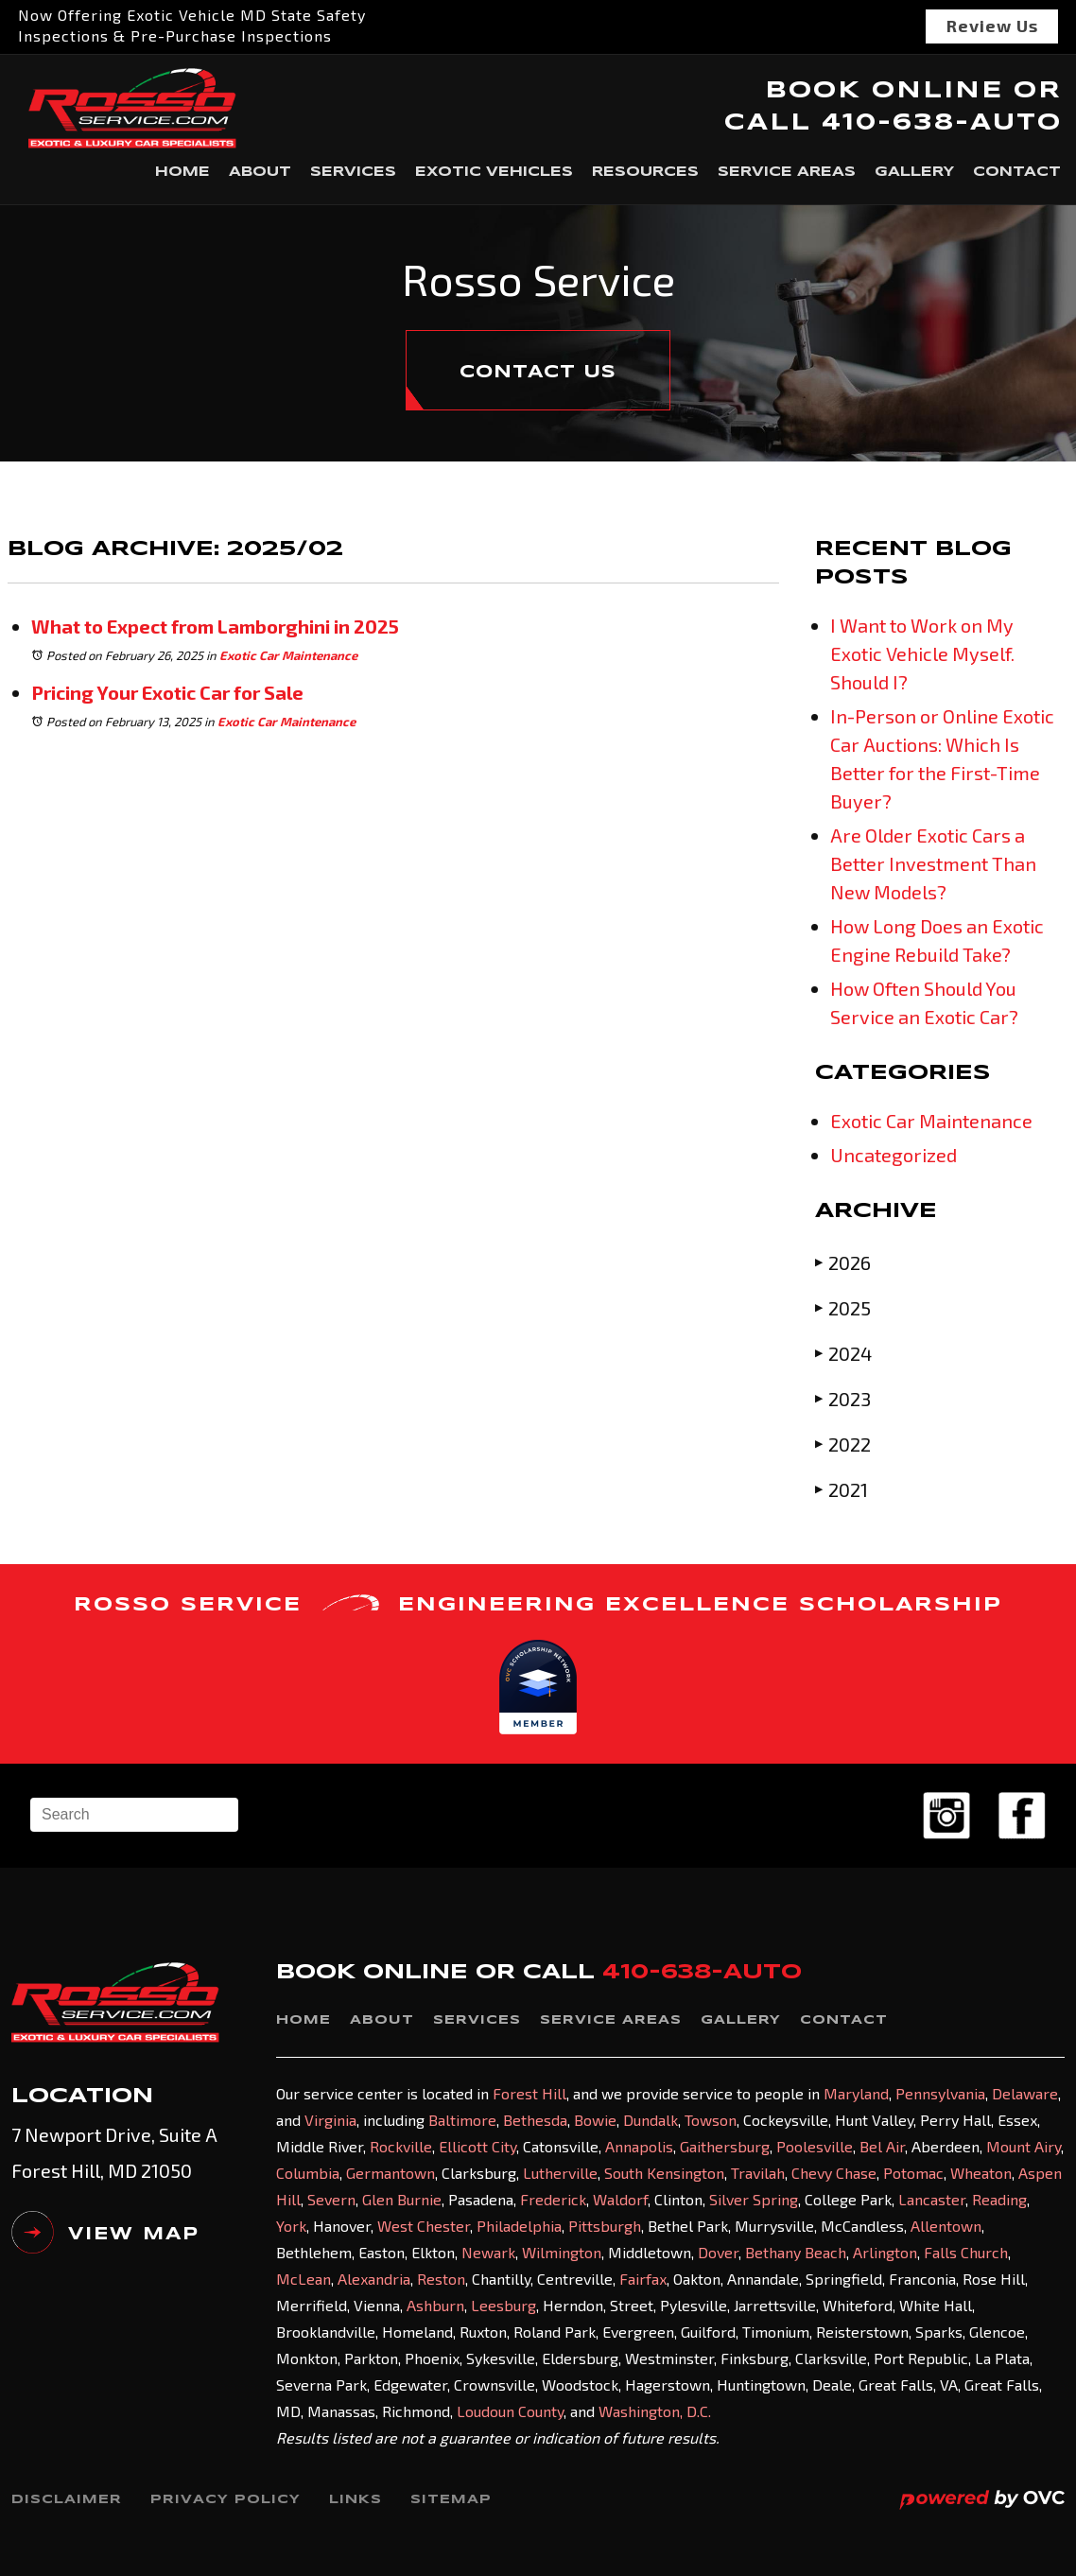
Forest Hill (529, 2093)
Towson (711, 2120)
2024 (843, 1352)
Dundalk (650, 2120)
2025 (843, 1307)
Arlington (885, 2252)
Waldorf (620, 2199)
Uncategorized (893, 1154)
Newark (488, 2252)
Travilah (758, 2173)
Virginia (330, 2120)
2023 (843, 1398)
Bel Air (882, 2146)
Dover (718, 2252)
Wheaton (981, 2173)
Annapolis (639, 2146)
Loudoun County (510, 2411)
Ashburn (435, 2305)
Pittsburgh (604, 2226)
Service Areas (787, 172)
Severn (331, 2199)
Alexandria (374, 2279)
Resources (645, 172)
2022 (843, 1443)
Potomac (913, 2173)
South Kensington (664, 2173)
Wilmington (561, 2252)
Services (353, 172)
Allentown (946, 2226)
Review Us (992, 25)
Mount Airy (1023, 2146)
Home (182, 172)
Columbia (307, 2173)
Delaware (1025, 2093)
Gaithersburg (725, 2146)
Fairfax (643, 2279)
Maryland (856, 2093)
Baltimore (462, 2120)
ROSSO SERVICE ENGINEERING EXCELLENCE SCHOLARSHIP (538, 1604)
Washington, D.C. (655, 2411)
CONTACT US (538, 372)
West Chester (423, 2226)
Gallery (914, 172)
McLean (303, 2279)
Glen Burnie (402, 2199)
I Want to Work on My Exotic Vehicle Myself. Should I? (922, 653)
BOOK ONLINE (884, 91)
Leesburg (503, 2305)
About (260, 172)
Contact (1017, 172)
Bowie (595, 2120)
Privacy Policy (225, 2500)
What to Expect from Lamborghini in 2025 (215, 626)
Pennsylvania (940, 2093)
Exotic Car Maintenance (288, 655)
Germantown (390, 2173)
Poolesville (814, 2146)
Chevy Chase (833, 2173)
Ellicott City (477, 2146)
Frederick (553, 2199)
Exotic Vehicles (494, 172)
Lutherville (560, 2173)
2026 (843, 1261)
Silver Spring (753, 2199)
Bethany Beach (795, 2252)
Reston (441, 2279)
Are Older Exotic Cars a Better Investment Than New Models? (933, 863)
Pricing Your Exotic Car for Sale (167, 692)
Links (355, 2500)
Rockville (401, 2146)
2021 (841, 1488)
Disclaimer (66, 2500)
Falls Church (966, 2252)
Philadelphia (519, 2226)
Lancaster (931, 2199)
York (291, 2226)
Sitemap (451, 2500)
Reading (999, 2199)
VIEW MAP (105, 2239)
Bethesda (535, 2120)
